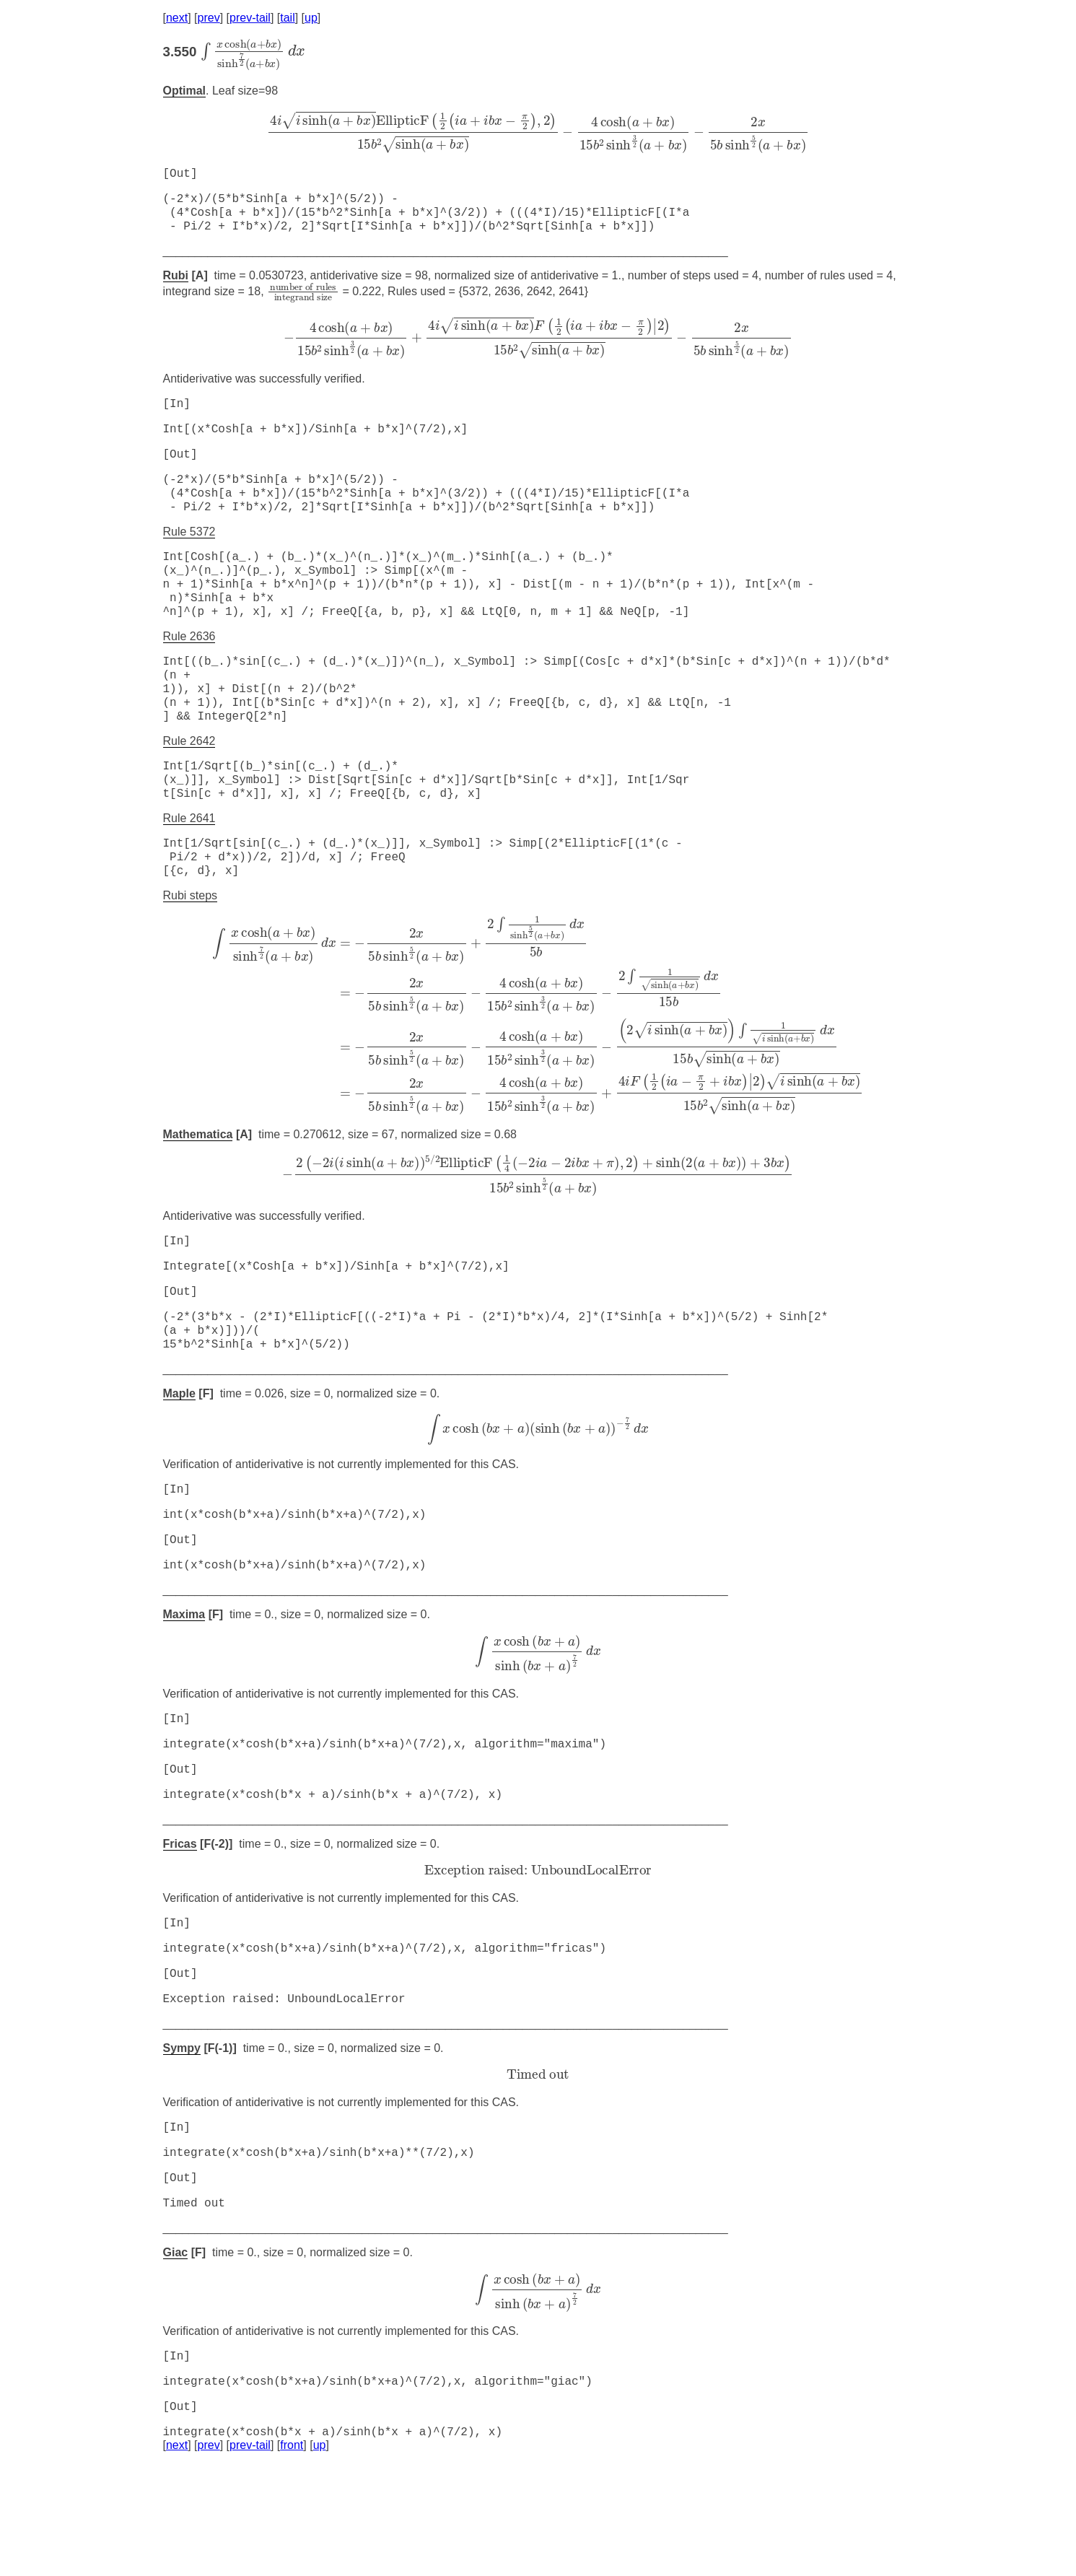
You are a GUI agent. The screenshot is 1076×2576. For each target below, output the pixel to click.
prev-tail (250, 18)
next (177, 18)
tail (287, 18)
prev (209, 18)
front (291, 2557)
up (311, 18)
